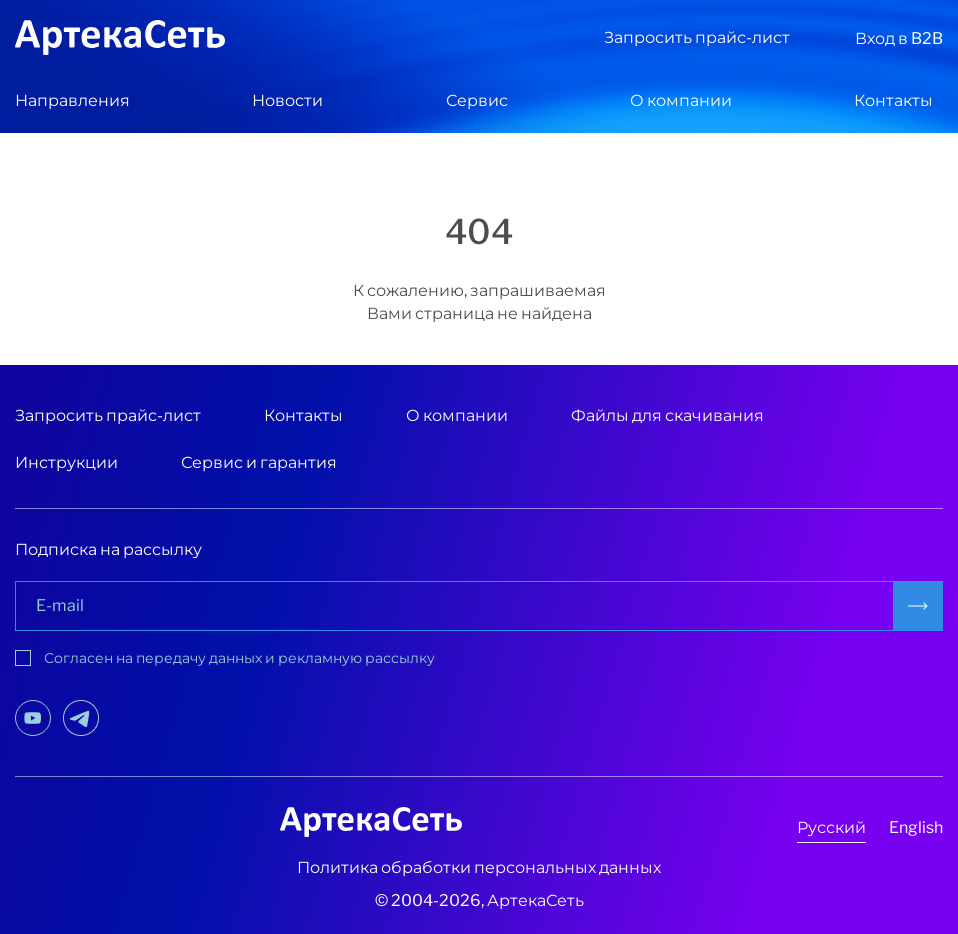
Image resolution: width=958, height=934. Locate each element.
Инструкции (66, 462)
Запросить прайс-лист (697, 37)
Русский (831, 827)
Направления (72, 100)
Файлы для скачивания (667, 415)
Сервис (477, 100)
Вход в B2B (899, 38)
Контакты (893, 100)
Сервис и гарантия (259, 462)
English (916, 827)
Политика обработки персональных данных (479, 867)
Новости (287, 100)
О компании (681, 100)
